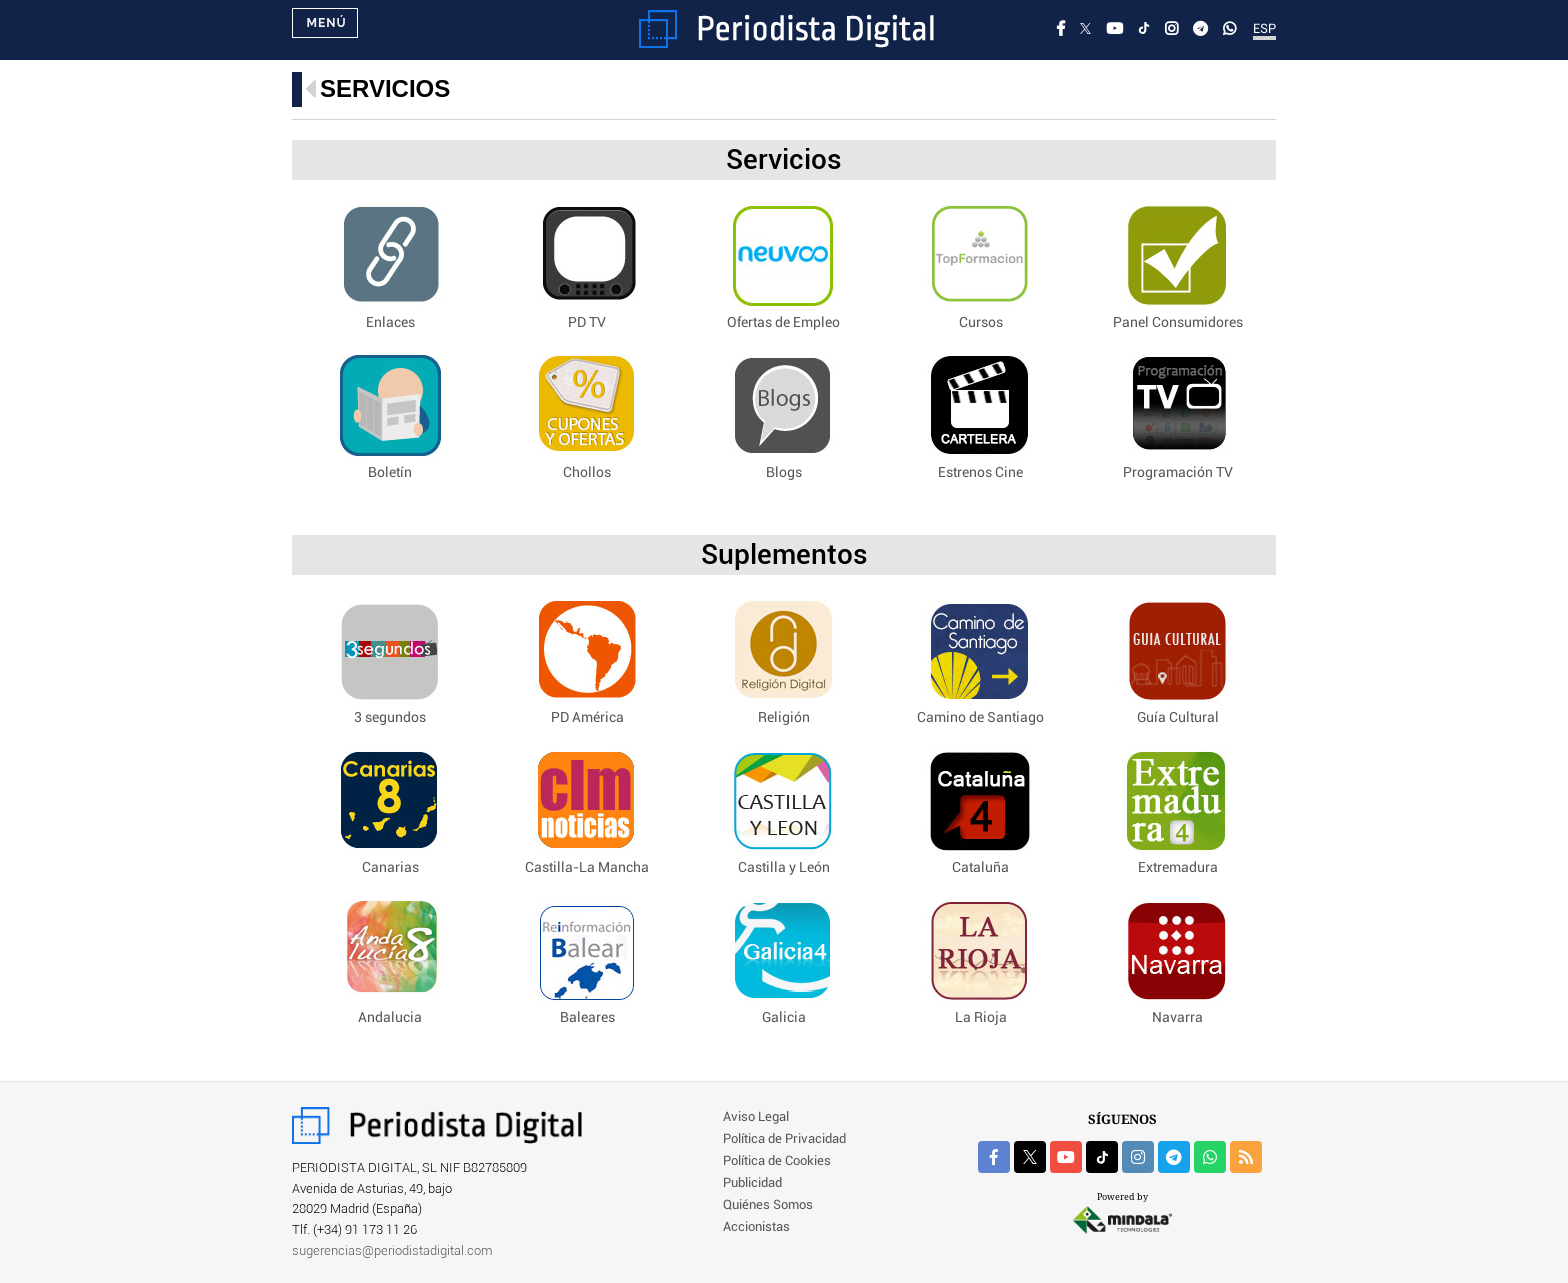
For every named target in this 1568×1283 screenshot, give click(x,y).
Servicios (385, 88)
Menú (325, 30)
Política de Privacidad (784, 1139)
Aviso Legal (756, 1117)
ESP (1264, 29)
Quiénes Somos (768, 1205)
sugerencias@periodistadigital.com (392, 1251)
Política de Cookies (777, 1161)
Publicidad (752, 1183)
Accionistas (756, 1227)
